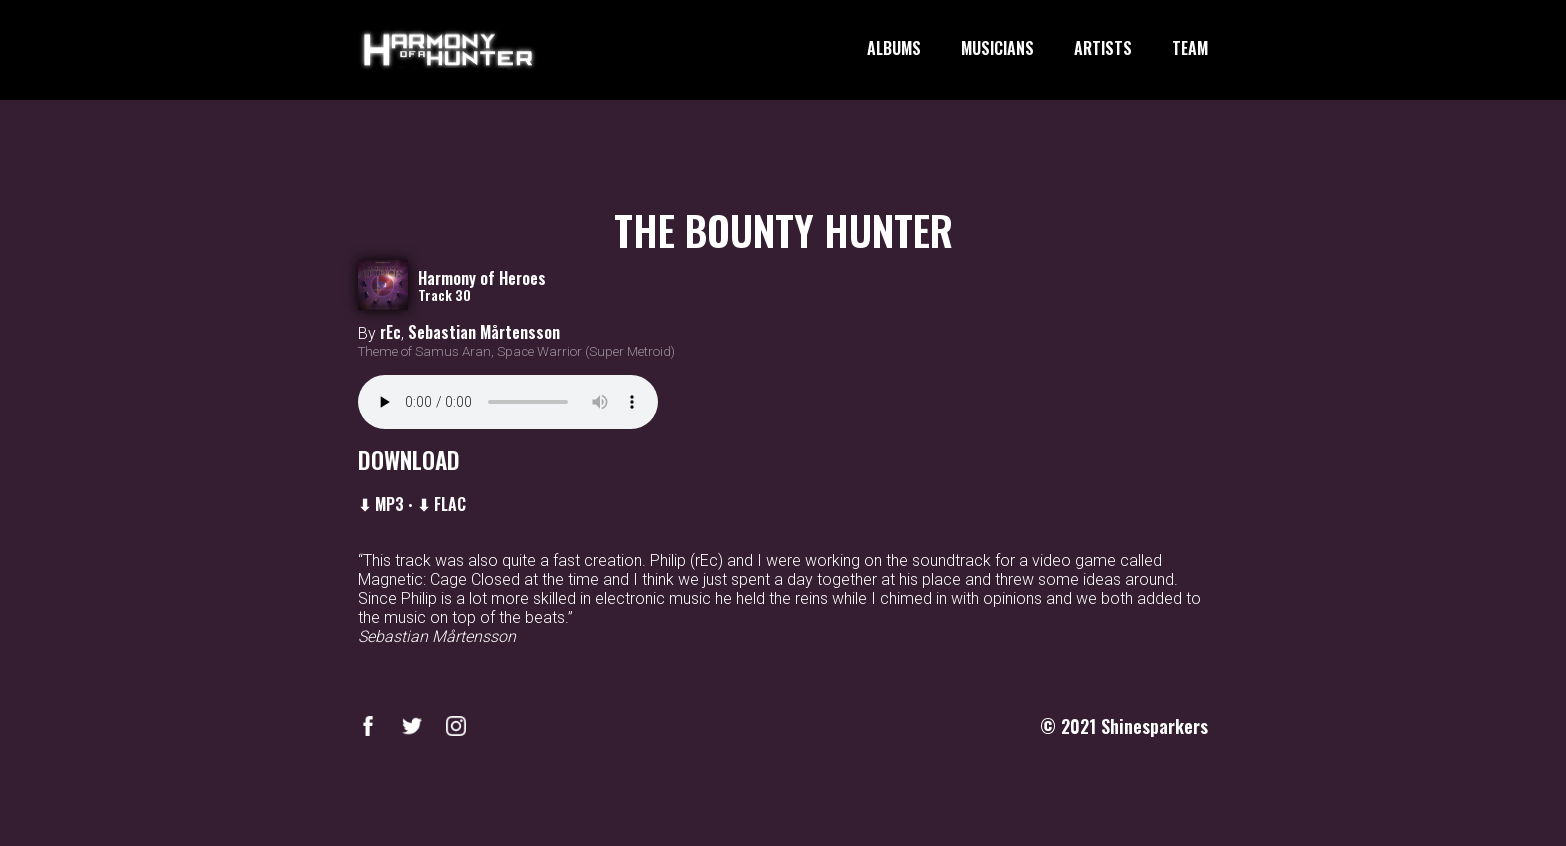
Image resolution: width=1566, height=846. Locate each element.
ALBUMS (894, 49)
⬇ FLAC (441, 504)
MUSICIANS (997, 49)
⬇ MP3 (381, 504)
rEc (390, 332)
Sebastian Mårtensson (484, 332)
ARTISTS (1103, 49)
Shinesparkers (1154, 726)
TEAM (1190, 49)
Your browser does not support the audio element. (508, 402)
